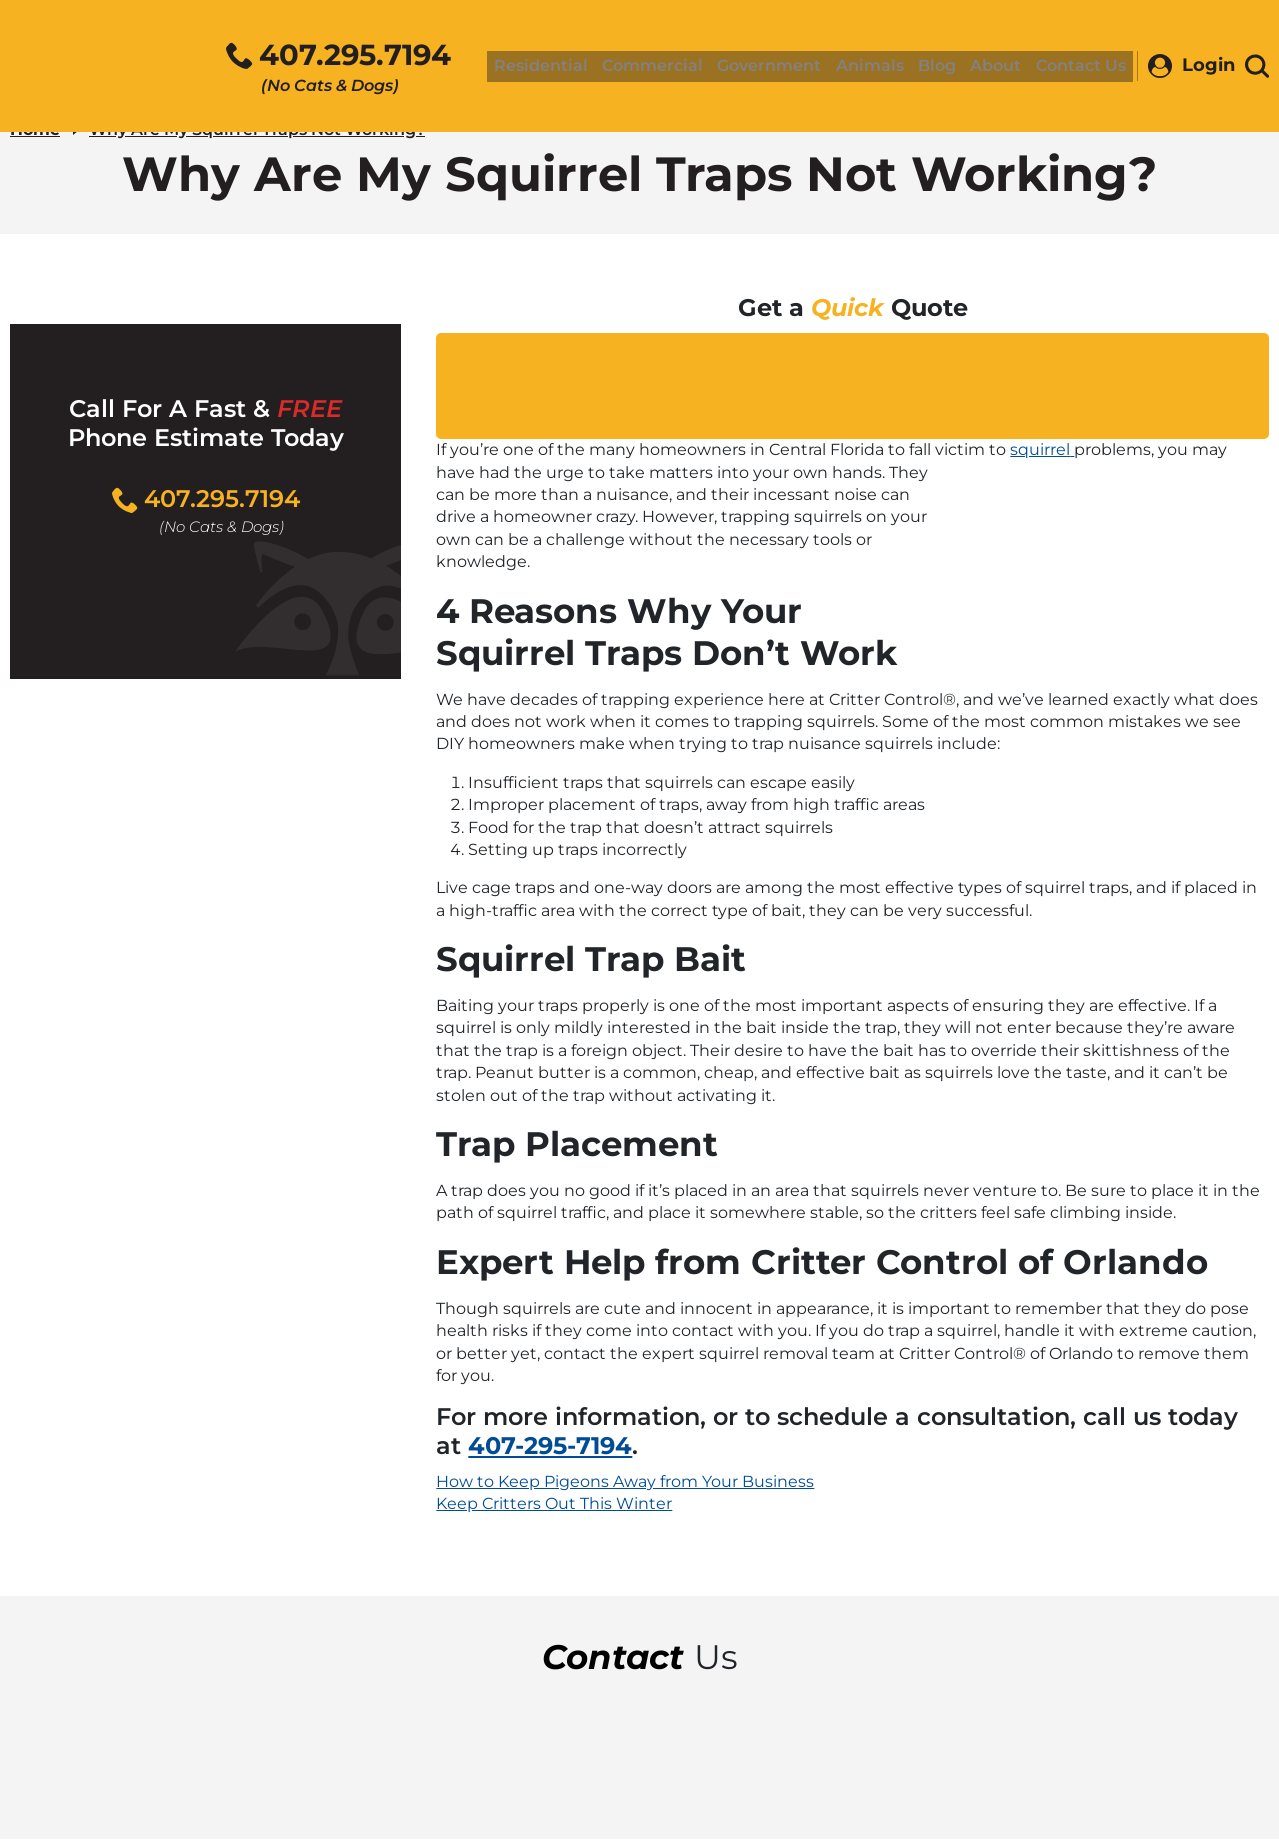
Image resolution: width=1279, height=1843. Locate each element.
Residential (562, 67)
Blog (945, 67)
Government (784, 67)
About (999, 67)
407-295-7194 (550, 1449)
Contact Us (1081, 67)
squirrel (1042, 453)
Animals (881, 67)
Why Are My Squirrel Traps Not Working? (257, 133)
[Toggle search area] (1257, 68)
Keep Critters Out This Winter (554, 1507)
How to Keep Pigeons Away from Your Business (625, 1485)
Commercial (671, 67)
